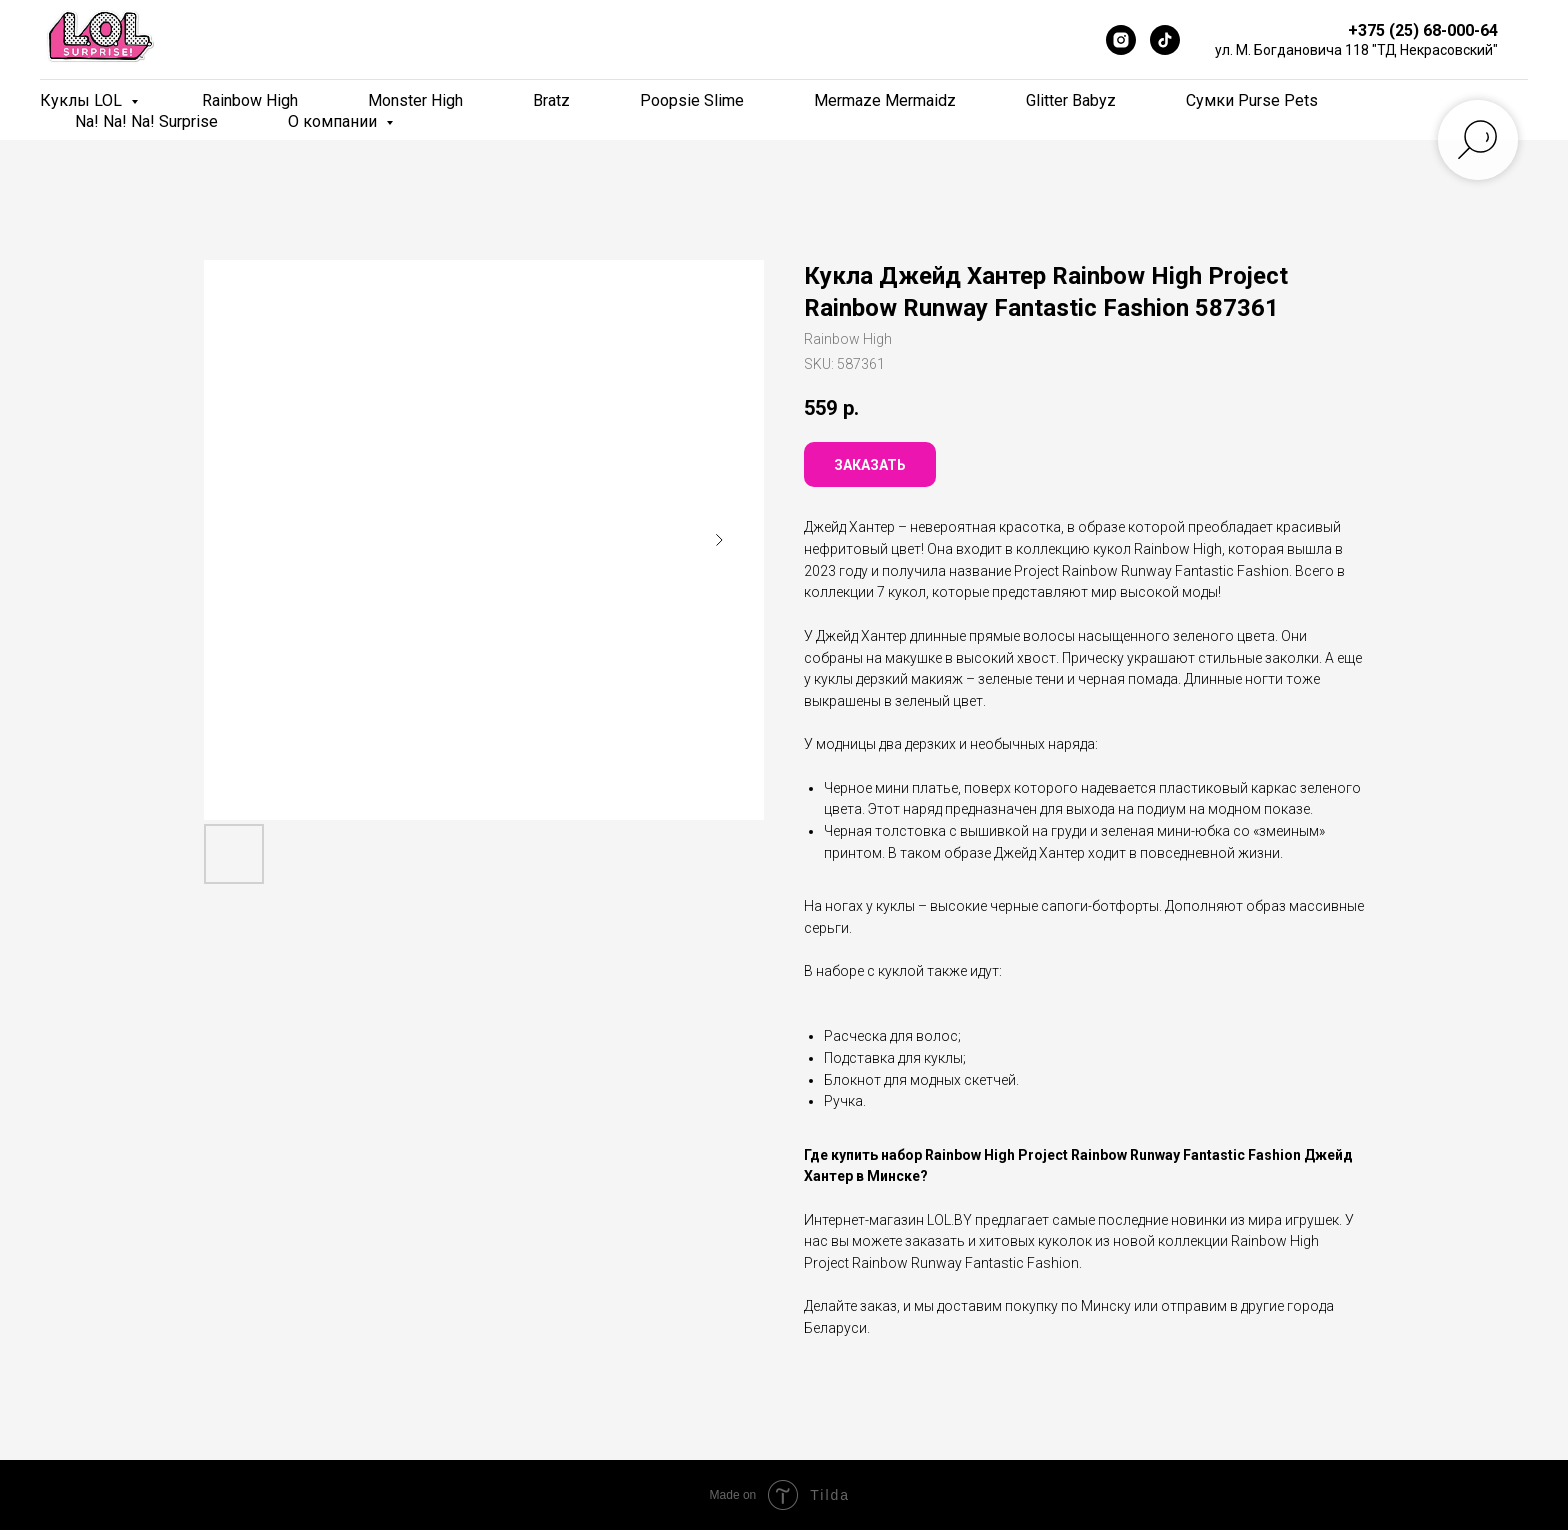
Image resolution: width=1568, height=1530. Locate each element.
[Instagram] (1121, 40)
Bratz (551, 100)
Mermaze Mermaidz (885, 100)
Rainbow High (250, 100)
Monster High (415, 100)
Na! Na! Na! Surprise (146, 121)
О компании (334, 121)
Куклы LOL (83, 100)
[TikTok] (1165, 40)
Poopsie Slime (692, 100)
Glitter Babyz (1071, 100)
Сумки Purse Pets (1252, 100)
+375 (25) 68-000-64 (1423, 30)
